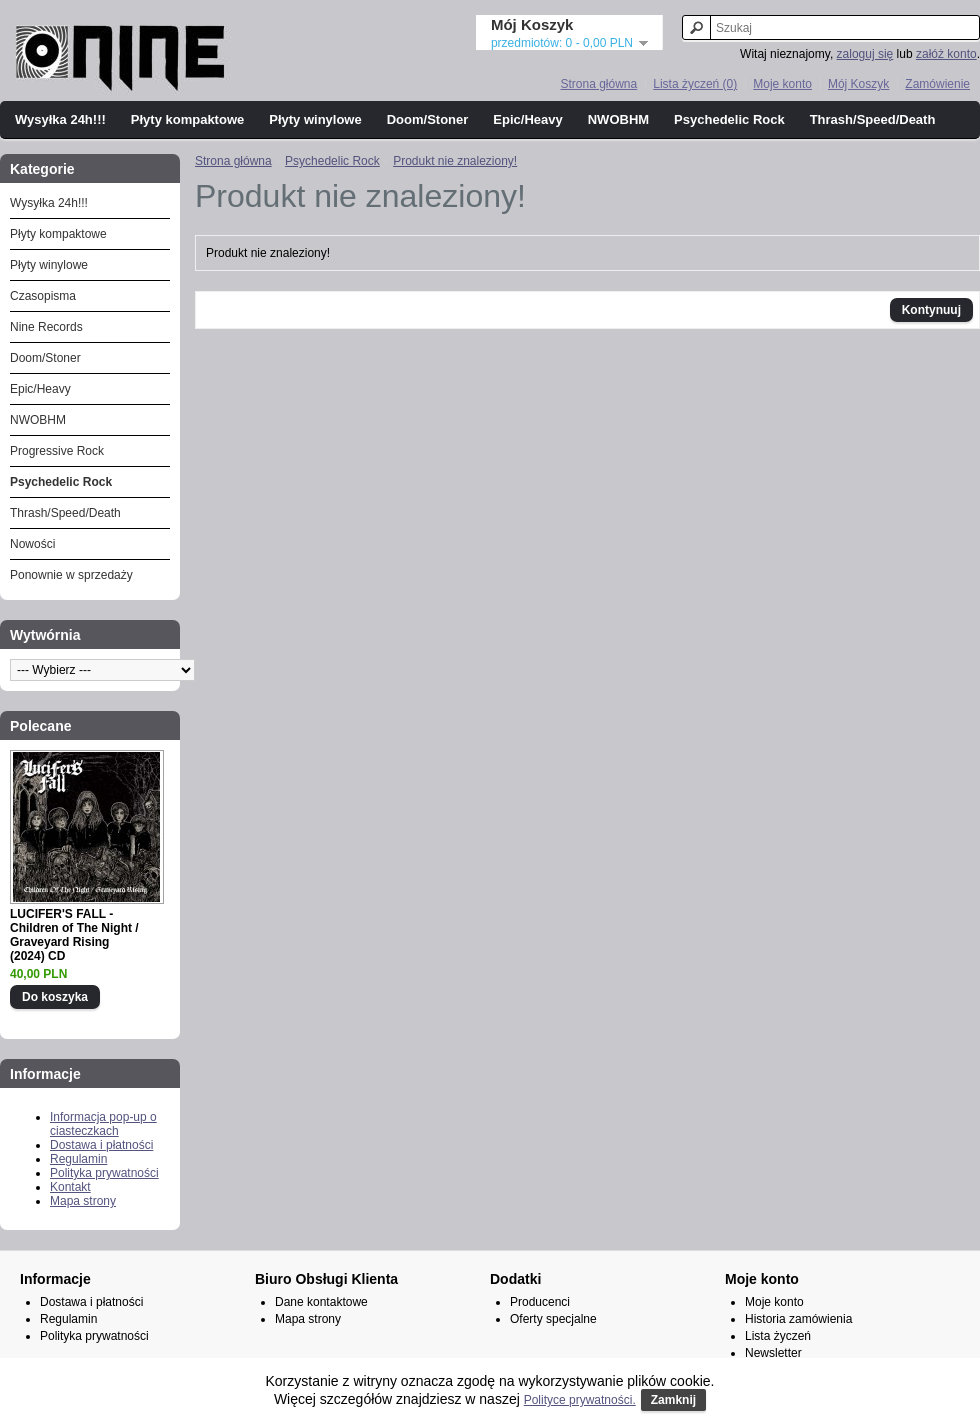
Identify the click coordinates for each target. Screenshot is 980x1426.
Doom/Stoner (428, 119)
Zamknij (673, 1400)
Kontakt (70, 1187)
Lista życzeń (778, 1336)
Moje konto (782, 84)
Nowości (32, 544)
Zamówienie (937, 84)
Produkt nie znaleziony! (455, 161)
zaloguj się (865, 54)
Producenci (540, 1302)
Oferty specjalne (553, 1319)
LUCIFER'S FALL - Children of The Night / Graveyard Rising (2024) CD (74, 935)
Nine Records (46, 327)
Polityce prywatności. (580, 1400)
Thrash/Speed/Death (873, 119)
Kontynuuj (931, 310)
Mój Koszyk (858, 84)
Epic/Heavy (527, 119)
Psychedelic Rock (729, 119)
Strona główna (598, 84)
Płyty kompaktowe (187, 119)
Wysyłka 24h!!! (60, 119)
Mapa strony (83, 1201)
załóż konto (946, 54)
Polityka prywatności (104, 1173)
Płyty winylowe (315, 119)
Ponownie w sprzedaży (71, 575)
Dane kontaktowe (321, 1302)
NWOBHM (618, 119)
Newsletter (773, 1353)
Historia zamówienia (798, 1319)
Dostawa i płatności (101, 1145)
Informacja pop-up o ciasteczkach (103, 1124)
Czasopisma (43, 296)
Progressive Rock (57, 451)
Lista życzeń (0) (695, 84)
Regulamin (78, 1159)
